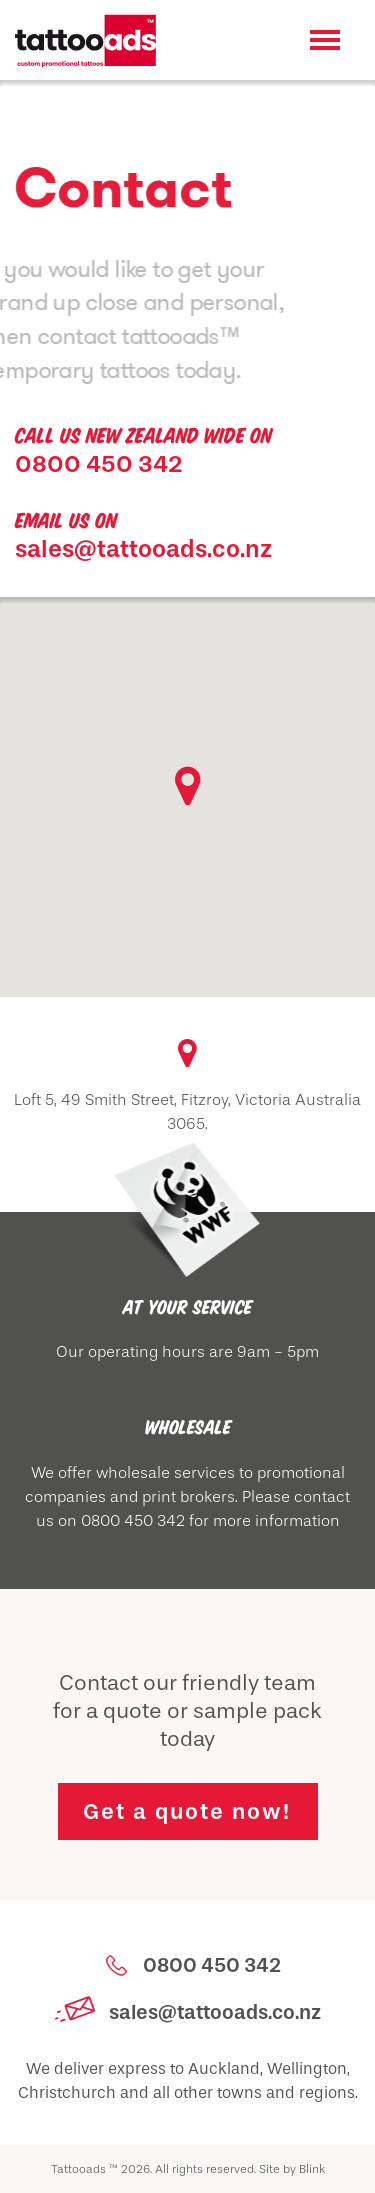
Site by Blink (292, 2169)
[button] (188, 785)
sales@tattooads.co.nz (143, 548)
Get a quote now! (187, 1811)
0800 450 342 (99, 463)
